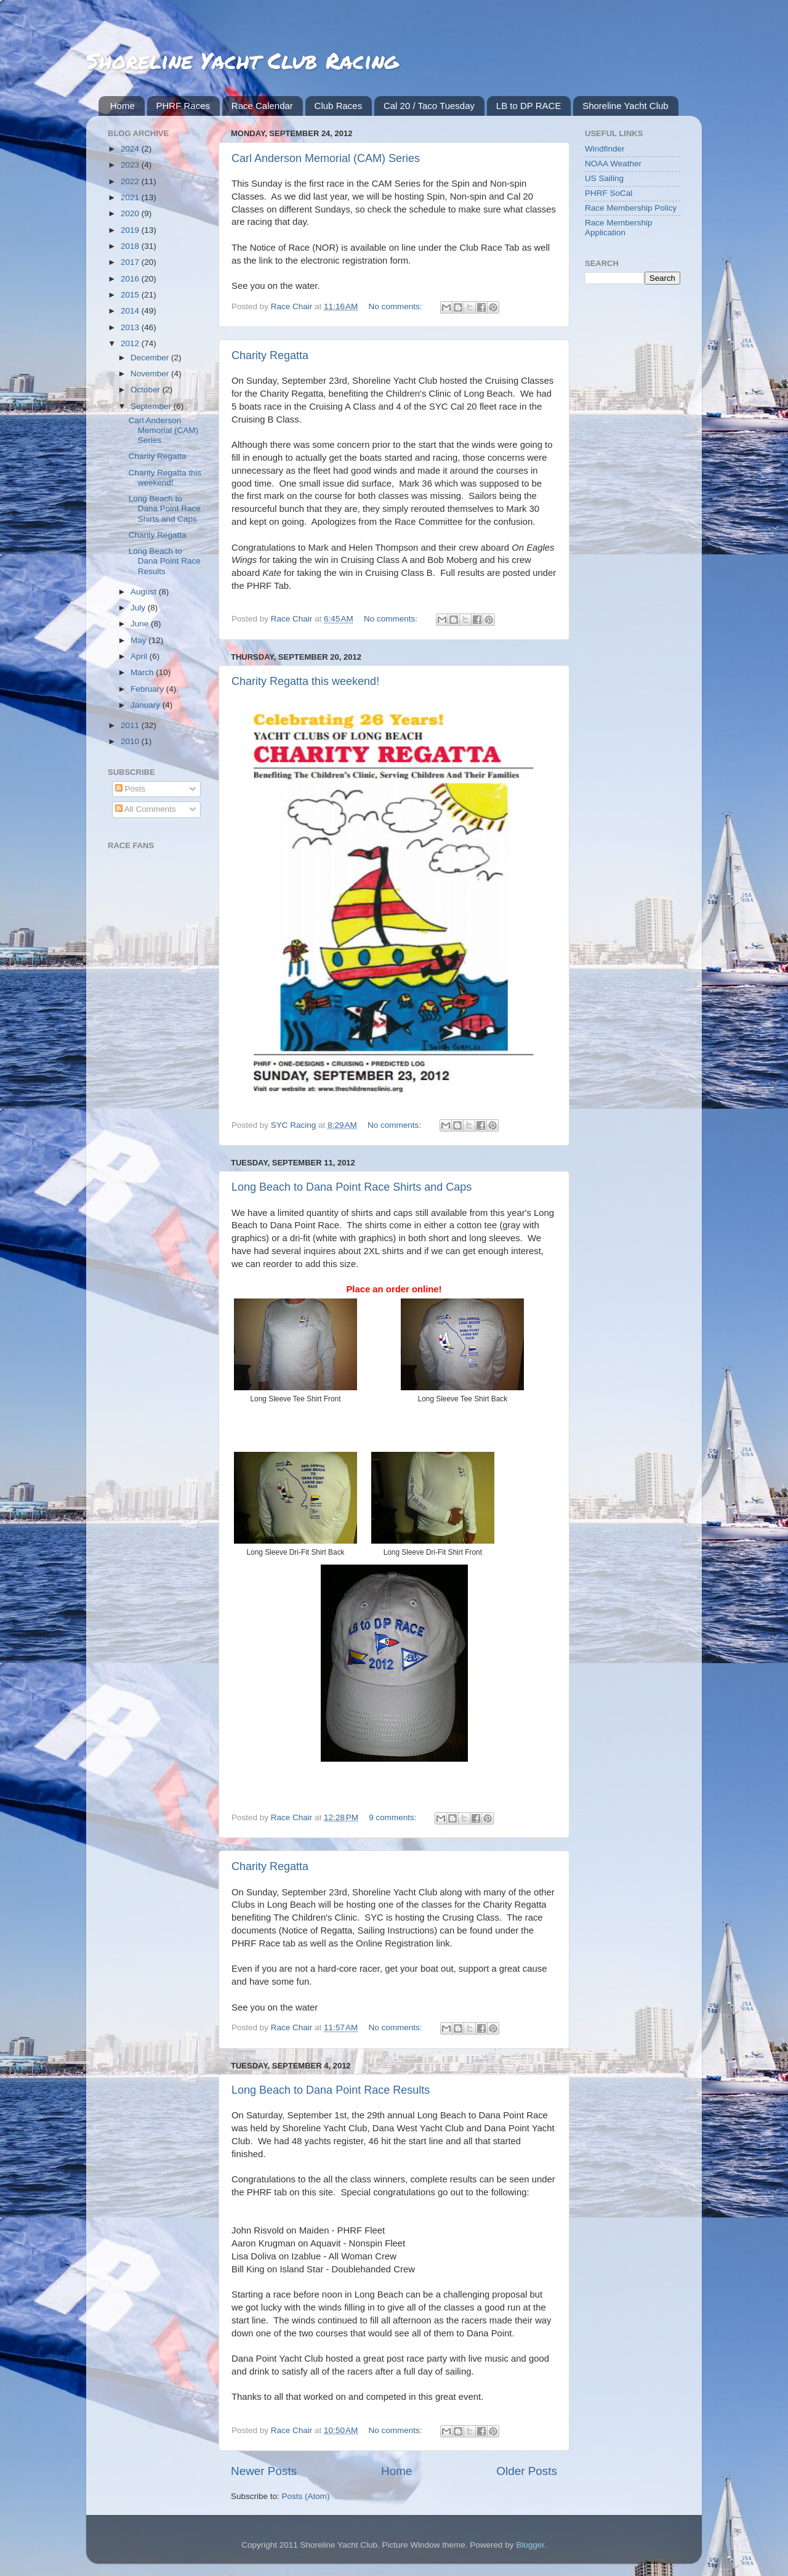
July (139, 607)
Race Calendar (262, 105)
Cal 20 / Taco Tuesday (429, 105)
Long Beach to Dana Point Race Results (330, 2090)
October (147, 389)
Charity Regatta (269, 355)
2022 (131, 181)
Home (122, 105)
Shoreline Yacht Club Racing (242, 60)
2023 (131, 164)
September (152, 406)
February (148, 689)
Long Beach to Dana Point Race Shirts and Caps (351, 1187)
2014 (131, 310)
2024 (131, 148)
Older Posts (526, 2471)
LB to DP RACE (528, 105)
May (139, 640)
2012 (131, 343)
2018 (131, 246)
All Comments (145, 809)
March (143, 672)
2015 (131, 294)
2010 (131, 741)
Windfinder (605, 148)
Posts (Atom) (306, 2496)
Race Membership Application (619, 227)
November (151, 373)
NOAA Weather (613, 163)
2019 (131, 230)
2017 (131, 262)
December (151, 357)
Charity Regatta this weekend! (305, 681)
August (145, 591)
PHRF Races (183, 105)
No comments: (397, 306)
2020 (131, 213)
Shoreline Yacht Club (625, 105)
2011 (131, 725)
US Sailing (604, 178)
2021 (131, 197)
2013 (131, 327)
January (147, 705)
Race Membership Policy (631, 208)
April (140, 656)
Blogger (530, 2545)
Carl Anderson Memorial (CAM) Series (325, 158)
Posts (130, 788)
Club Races (339, 105)
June (141, 623)
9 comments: (394, 1817)
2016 (131, 278)
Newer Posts (264, 2471)
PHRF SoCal (608, 193)
